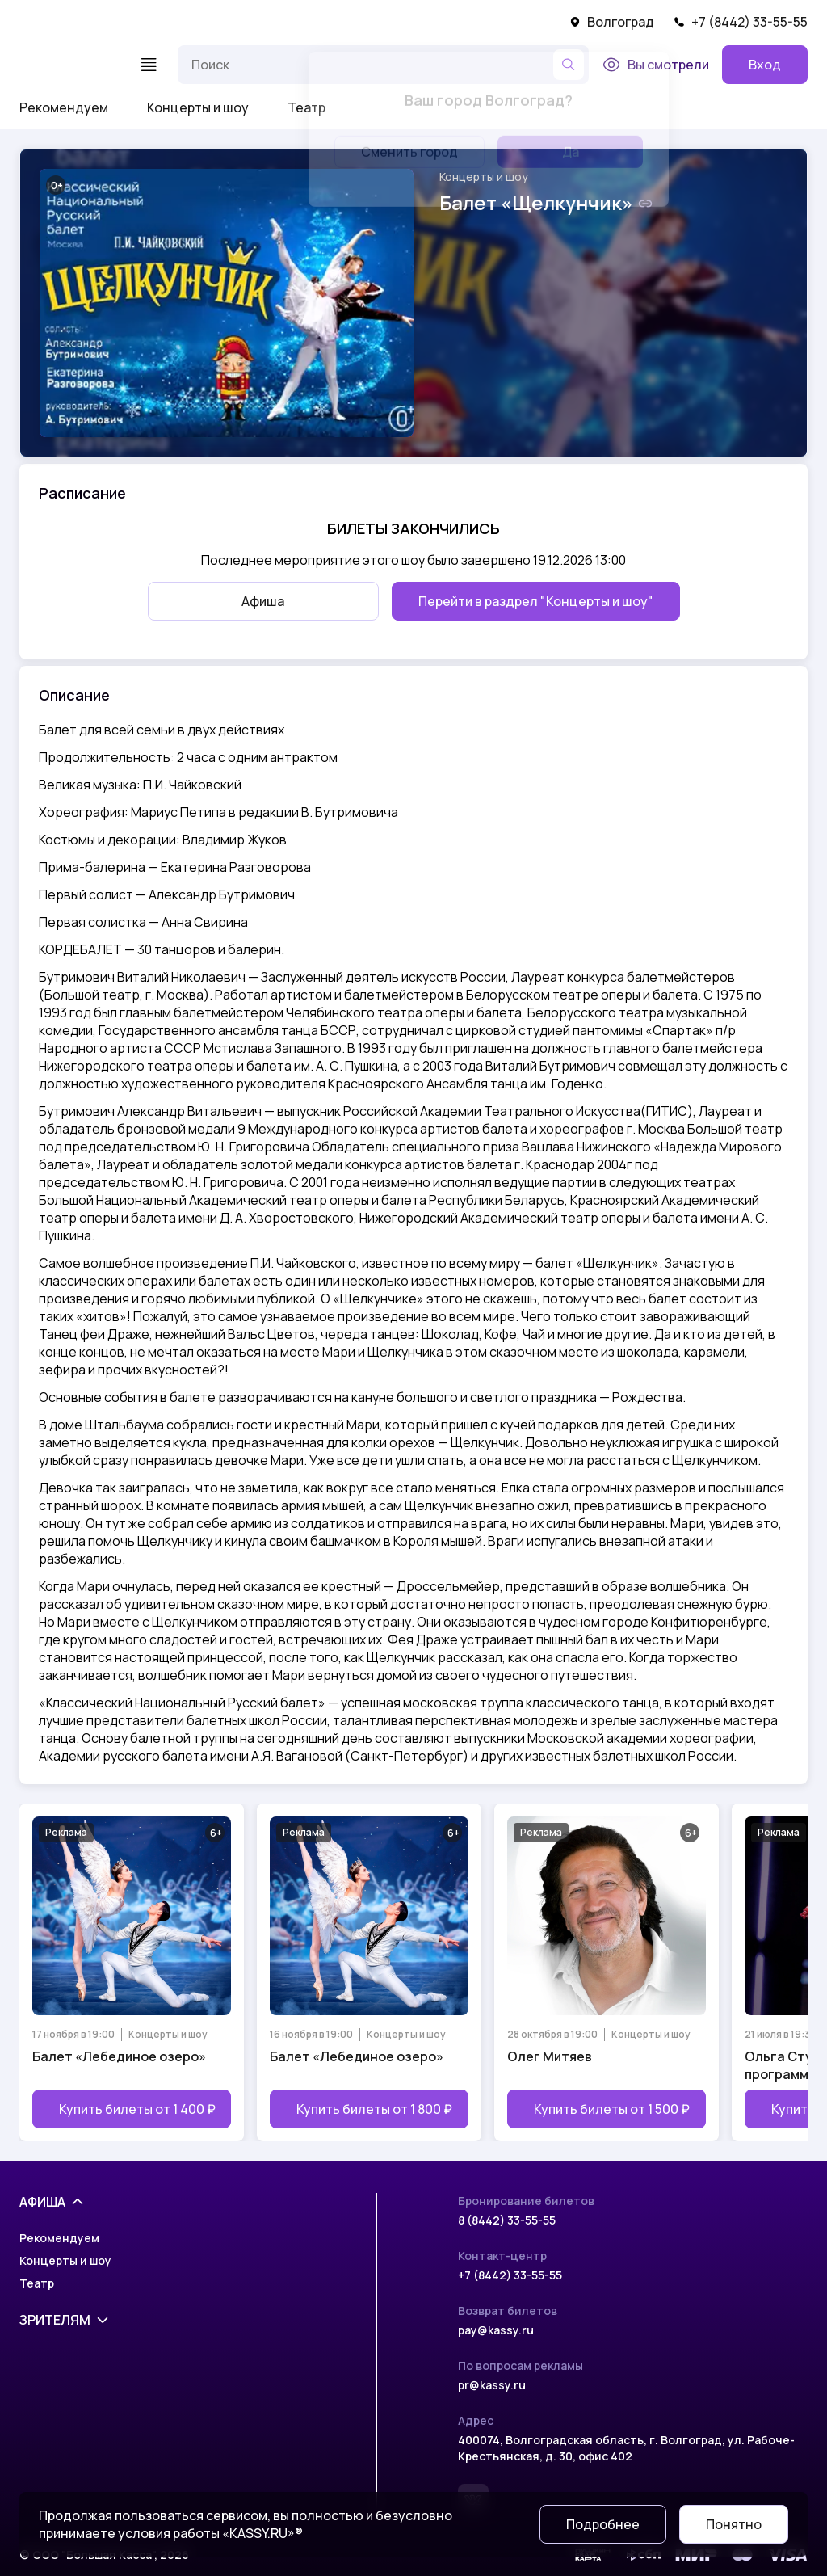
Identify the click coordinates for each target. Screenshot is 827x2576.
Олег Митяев (549, 2056)
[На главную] (69, 64)
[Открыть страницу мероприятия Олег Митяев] (606, 1972)
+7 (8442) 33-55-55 (741, 22)
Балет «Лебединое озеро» (119, 2056)
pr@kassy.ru (492, 2385)
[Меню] (148, 64)
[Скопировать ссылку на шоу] (645, 203)
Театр (306, 107)
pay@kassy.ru (496, 2330)
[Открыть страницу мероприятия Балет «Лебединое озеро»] (131, 1972)
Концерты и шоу (198, 107)
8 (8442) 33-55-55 (507, 2220)
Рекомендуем (63, 107)
